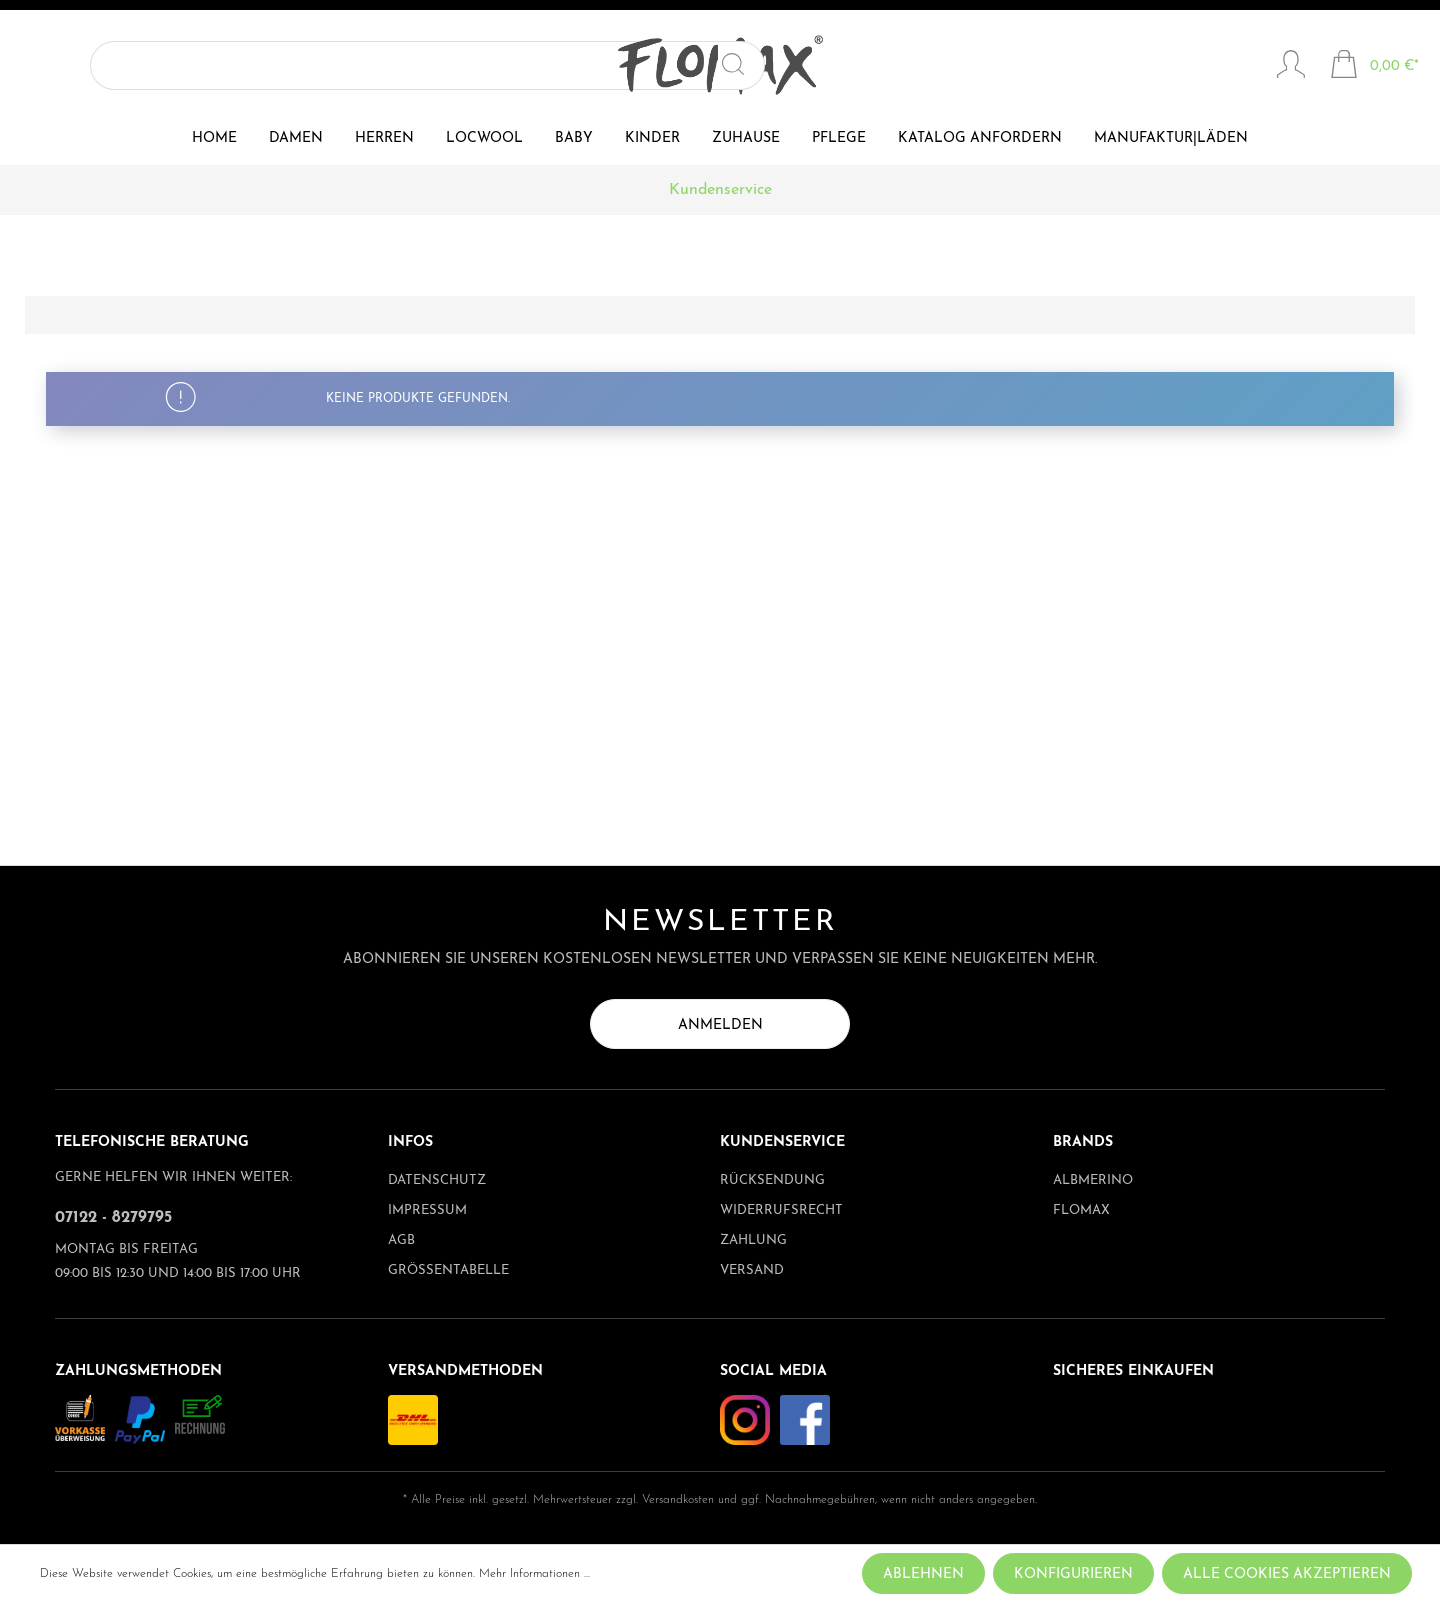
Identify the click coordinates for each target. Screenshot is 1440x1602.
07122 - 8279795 (113, 1218)
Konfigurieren (1073, 1574)
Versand (752, 1270)
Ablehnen (923, 1574)
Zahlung (753, 1240)
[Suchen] (294, 65)
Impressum (427, 1210)
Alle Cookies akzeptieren (1287, 1574)
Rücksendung (772, 1180)
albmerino (1093, 1180)
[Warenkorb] (1374, 67)
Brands (1083, 1142)
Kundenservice (782, 1142)
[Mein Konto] (1291, 67)
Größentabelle (448, 1270)
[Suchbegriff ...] (176, 65)
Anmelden (720, 1025)
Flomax (1081, 1210)
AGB (401, 1240)
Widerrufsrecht (781, 1210)
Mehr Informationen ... (534, 1574)
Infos (410, 1142)
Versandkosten (678, 1500)
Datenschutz (437, 1180)
